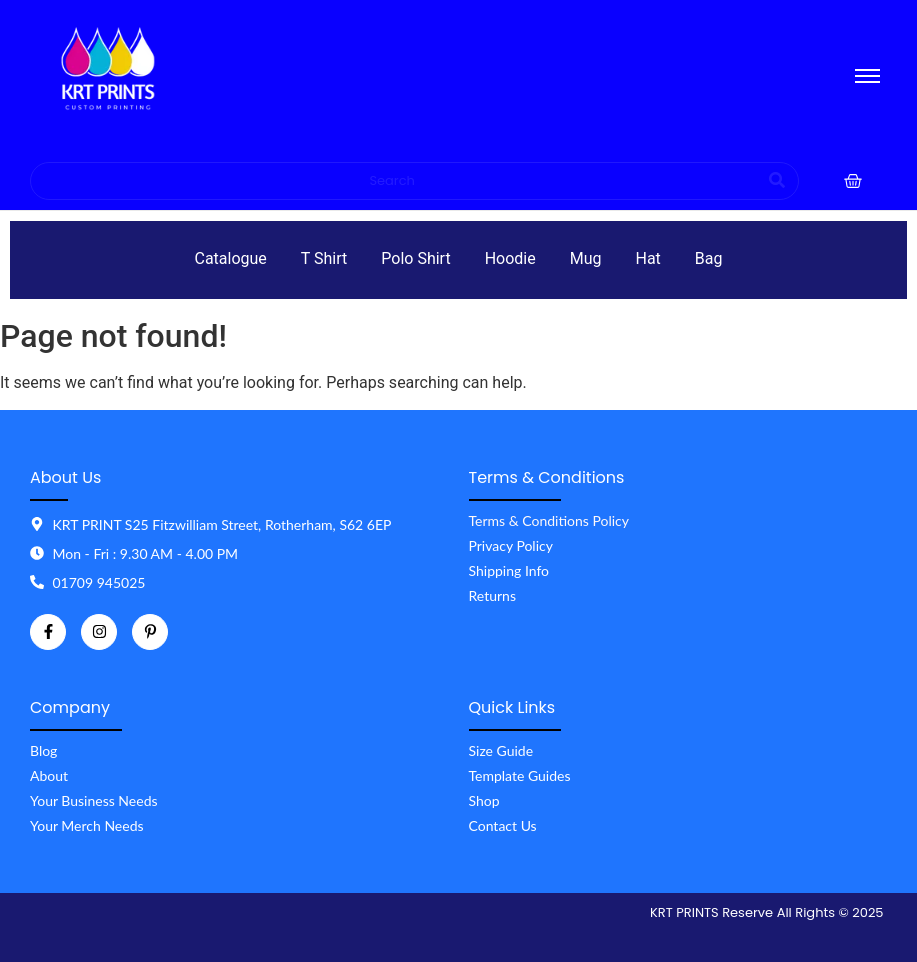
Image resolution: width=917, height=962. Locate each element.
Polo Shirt (415, 258)
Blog (43, 750)
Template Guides (520, 775)
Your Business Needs (94, 800)
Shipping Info (509, 570)
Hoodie (510, 258)
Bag (709, 258)
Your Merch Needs (87, 825)
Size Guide (501, 750)
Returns (492, 595)
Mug (586, 258)
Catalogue (230, 258)
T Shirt (324, 258)
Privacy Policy (511, 545)
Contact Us (503, 825)
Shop (484, 800)
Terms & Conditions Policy (549, 520)
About (49, 775)
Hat (648, 258)
